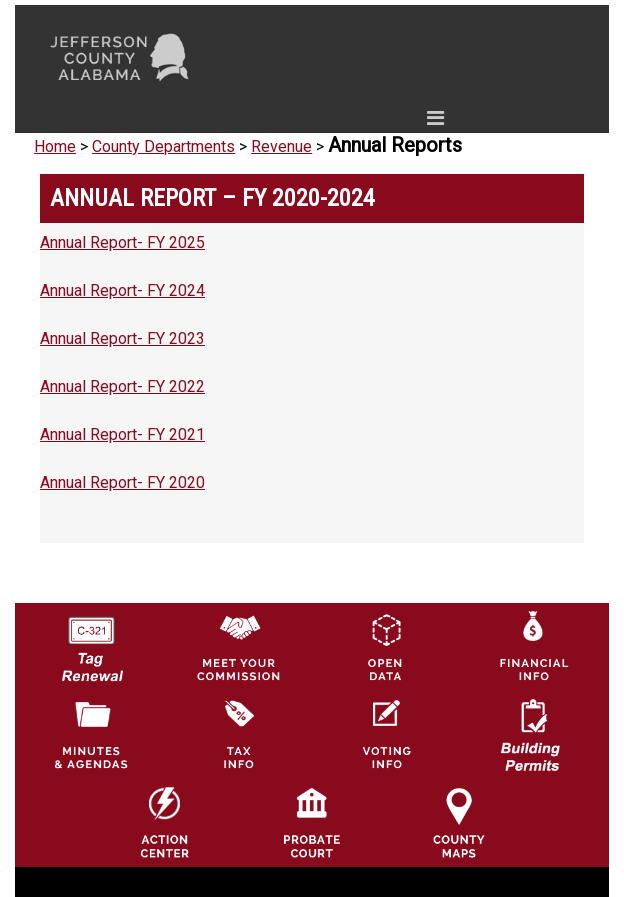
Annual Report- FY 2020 (122, 482)
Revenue (281, 146)
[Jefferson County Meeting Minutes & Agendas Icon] (91, 733)
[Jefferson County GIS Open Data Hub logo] (385, 645)
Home (55, 146)
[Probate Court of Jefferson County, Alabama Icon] (312, 822)
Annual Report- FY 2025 (122, 242)
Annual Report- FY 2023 (122, 338)
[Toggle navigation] (245, 122)
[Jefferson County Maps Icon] (459, 822)
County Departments (163, 146)
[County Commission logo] (238, 645)
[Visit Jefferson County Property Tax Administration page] (238, 733)
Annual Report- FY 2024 (122, 290)
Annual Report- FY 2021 (122, 434)
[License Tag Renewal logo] (91, 641)
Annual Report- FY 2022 (122, 386)
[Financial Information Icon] (532, 645)
